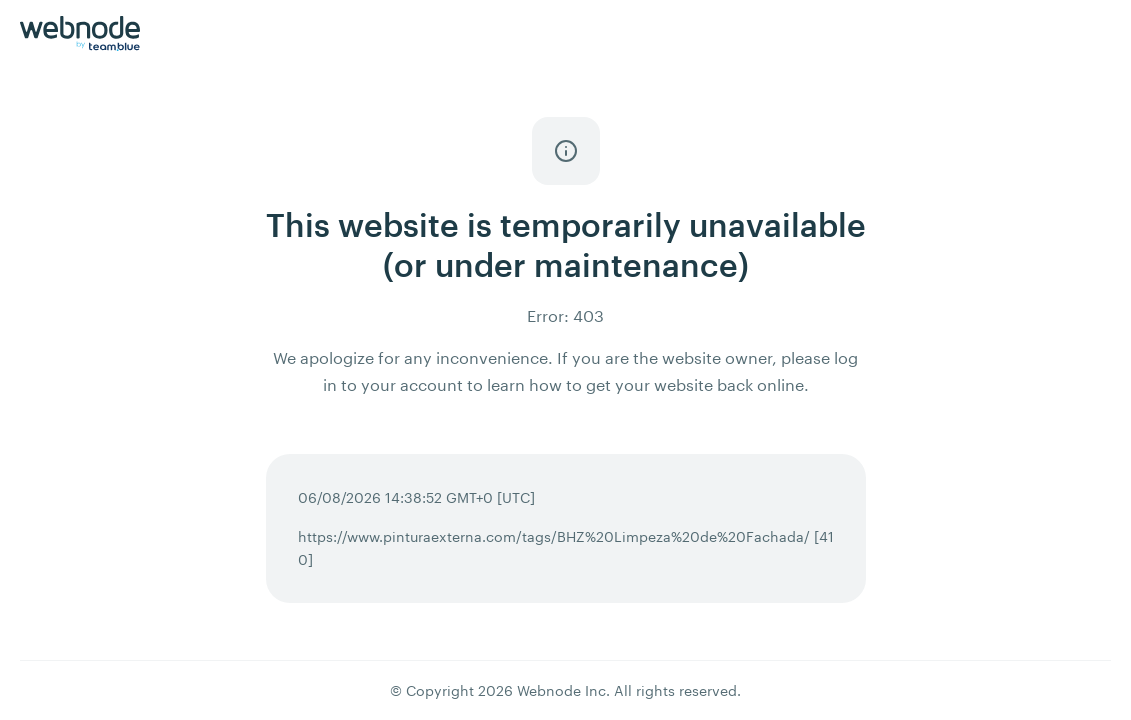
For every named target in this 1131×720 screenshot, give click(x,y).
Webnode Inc (561, 690)
